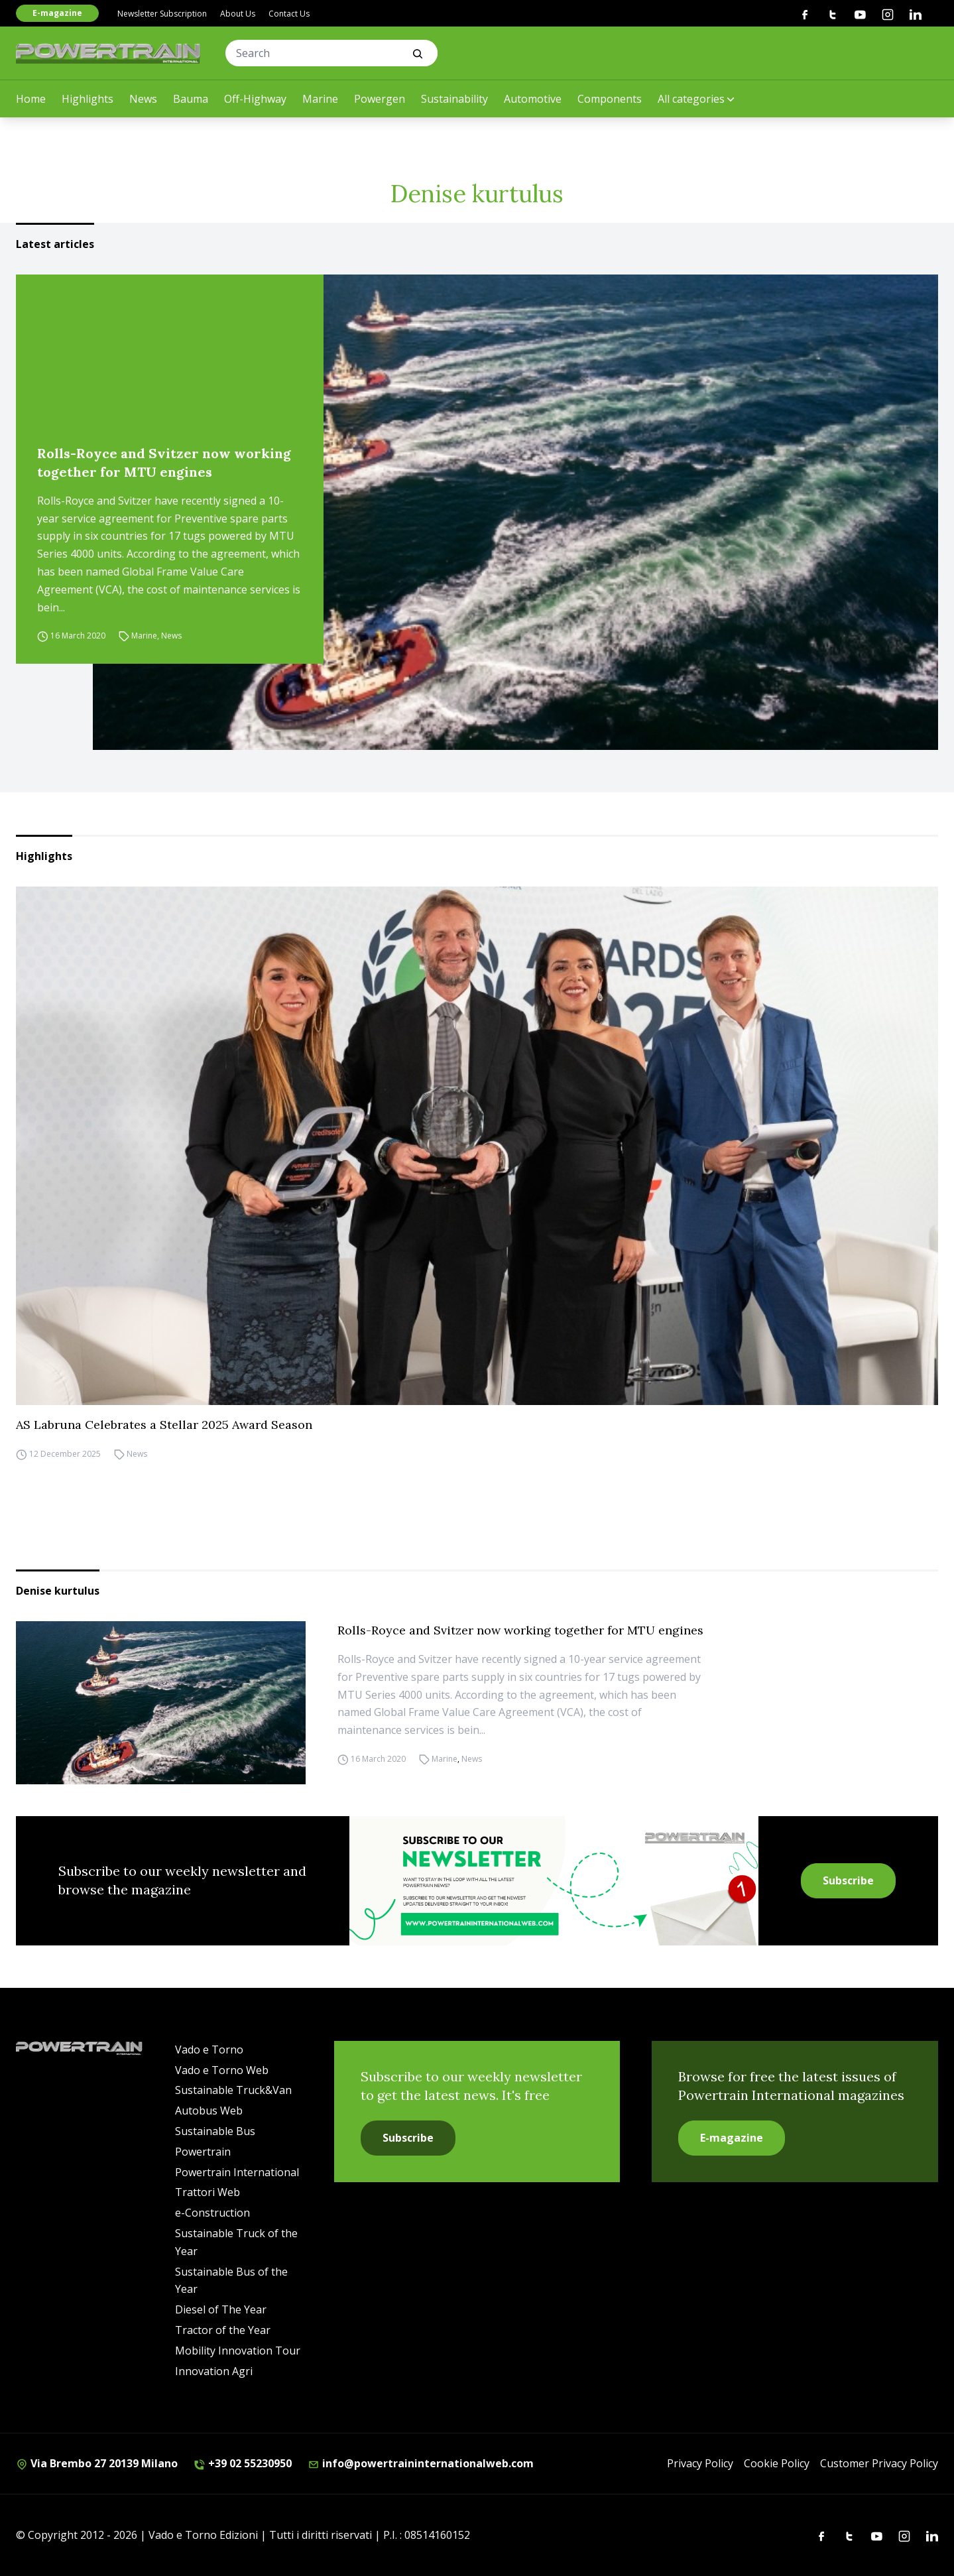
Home (31, 99)
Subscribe (848, 1880)
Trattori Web (207, 2192)
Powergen (379, 99)
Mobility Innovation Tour (237, 2350)
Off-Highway (255, 99)
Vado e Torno (209, 2049)
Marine (320, 99)
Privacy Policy (700, 2463)
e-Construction (212, 2212)
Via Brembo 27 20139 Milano (97, 2463)
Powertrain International (237, 2172)
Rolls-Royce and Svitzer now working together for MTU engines (164, 462)
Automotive (533, 99)
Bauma (190, 99)
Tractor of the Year (222, 2330)
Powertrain (203, 2151)
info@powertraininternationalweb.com (421, 2463)
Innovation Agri (214, 2371)
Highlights (87, 99)
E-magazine (57, 13)
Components (609, 99)
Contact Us (289, 13)
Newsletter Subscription (162, 13)
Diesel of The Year (221, 2309)
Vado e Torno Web (221, 2070)
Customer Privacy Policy (879, 2463)
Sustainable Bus (215, 2131)
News (143, 99)
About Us (237, 13)
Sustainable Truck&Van (233, 2090)
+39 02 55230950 (243, 2463)
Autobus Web (209, 2110)
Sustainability (454, 99)
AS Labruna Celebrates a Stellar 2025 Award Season (164, 1424)
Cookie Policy (776, 2463)
